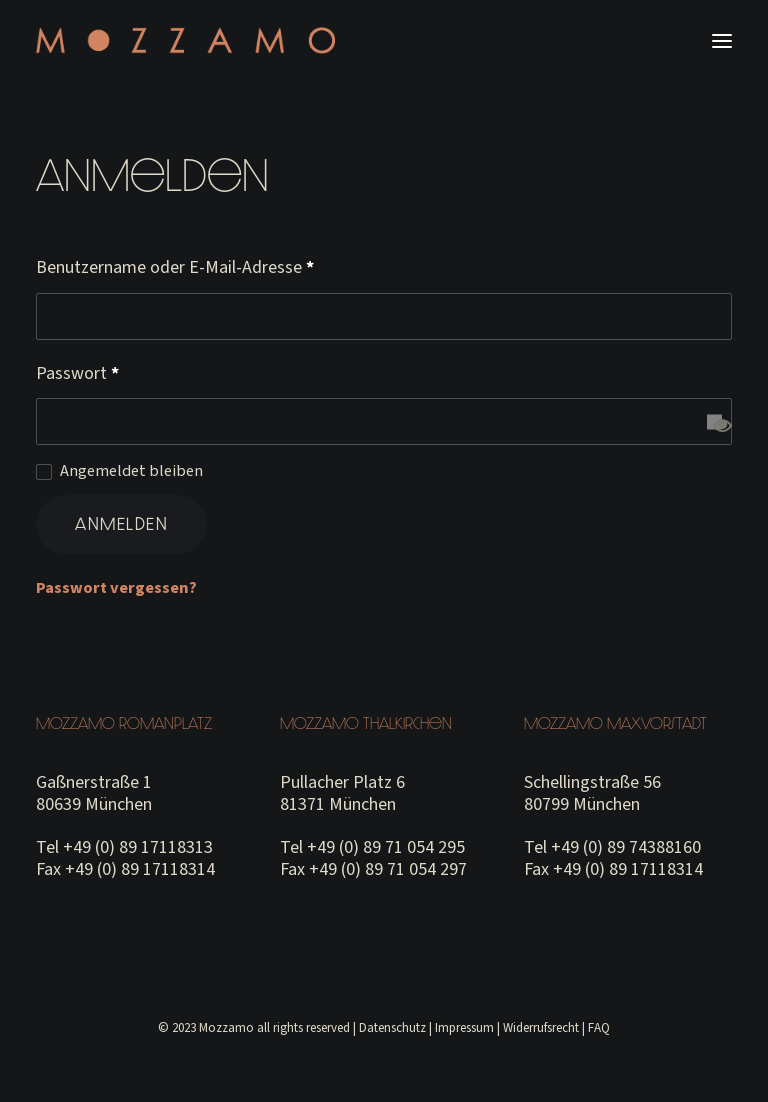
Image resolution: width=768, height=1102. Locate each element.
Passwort (77, 373)
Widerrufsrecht (541, 1028)
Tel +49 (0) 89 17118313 (124, 847)
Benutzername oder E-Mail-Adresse (175, 267)
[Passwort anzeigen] (714, 421)
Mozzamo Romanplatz (124, 723)
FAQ (599, 1028)
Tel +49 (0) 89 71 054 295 (372, 847)
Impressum (464, 1028)
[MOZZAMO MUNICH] (185, 40)
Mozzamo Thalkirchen (366, 723)
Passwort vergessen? (116, 587)
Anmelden (121, 524)
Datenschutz (392, 1028)
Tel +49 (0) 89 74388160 (612, 847)
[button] (722, 40)
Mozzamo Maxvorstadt (615, 723)
